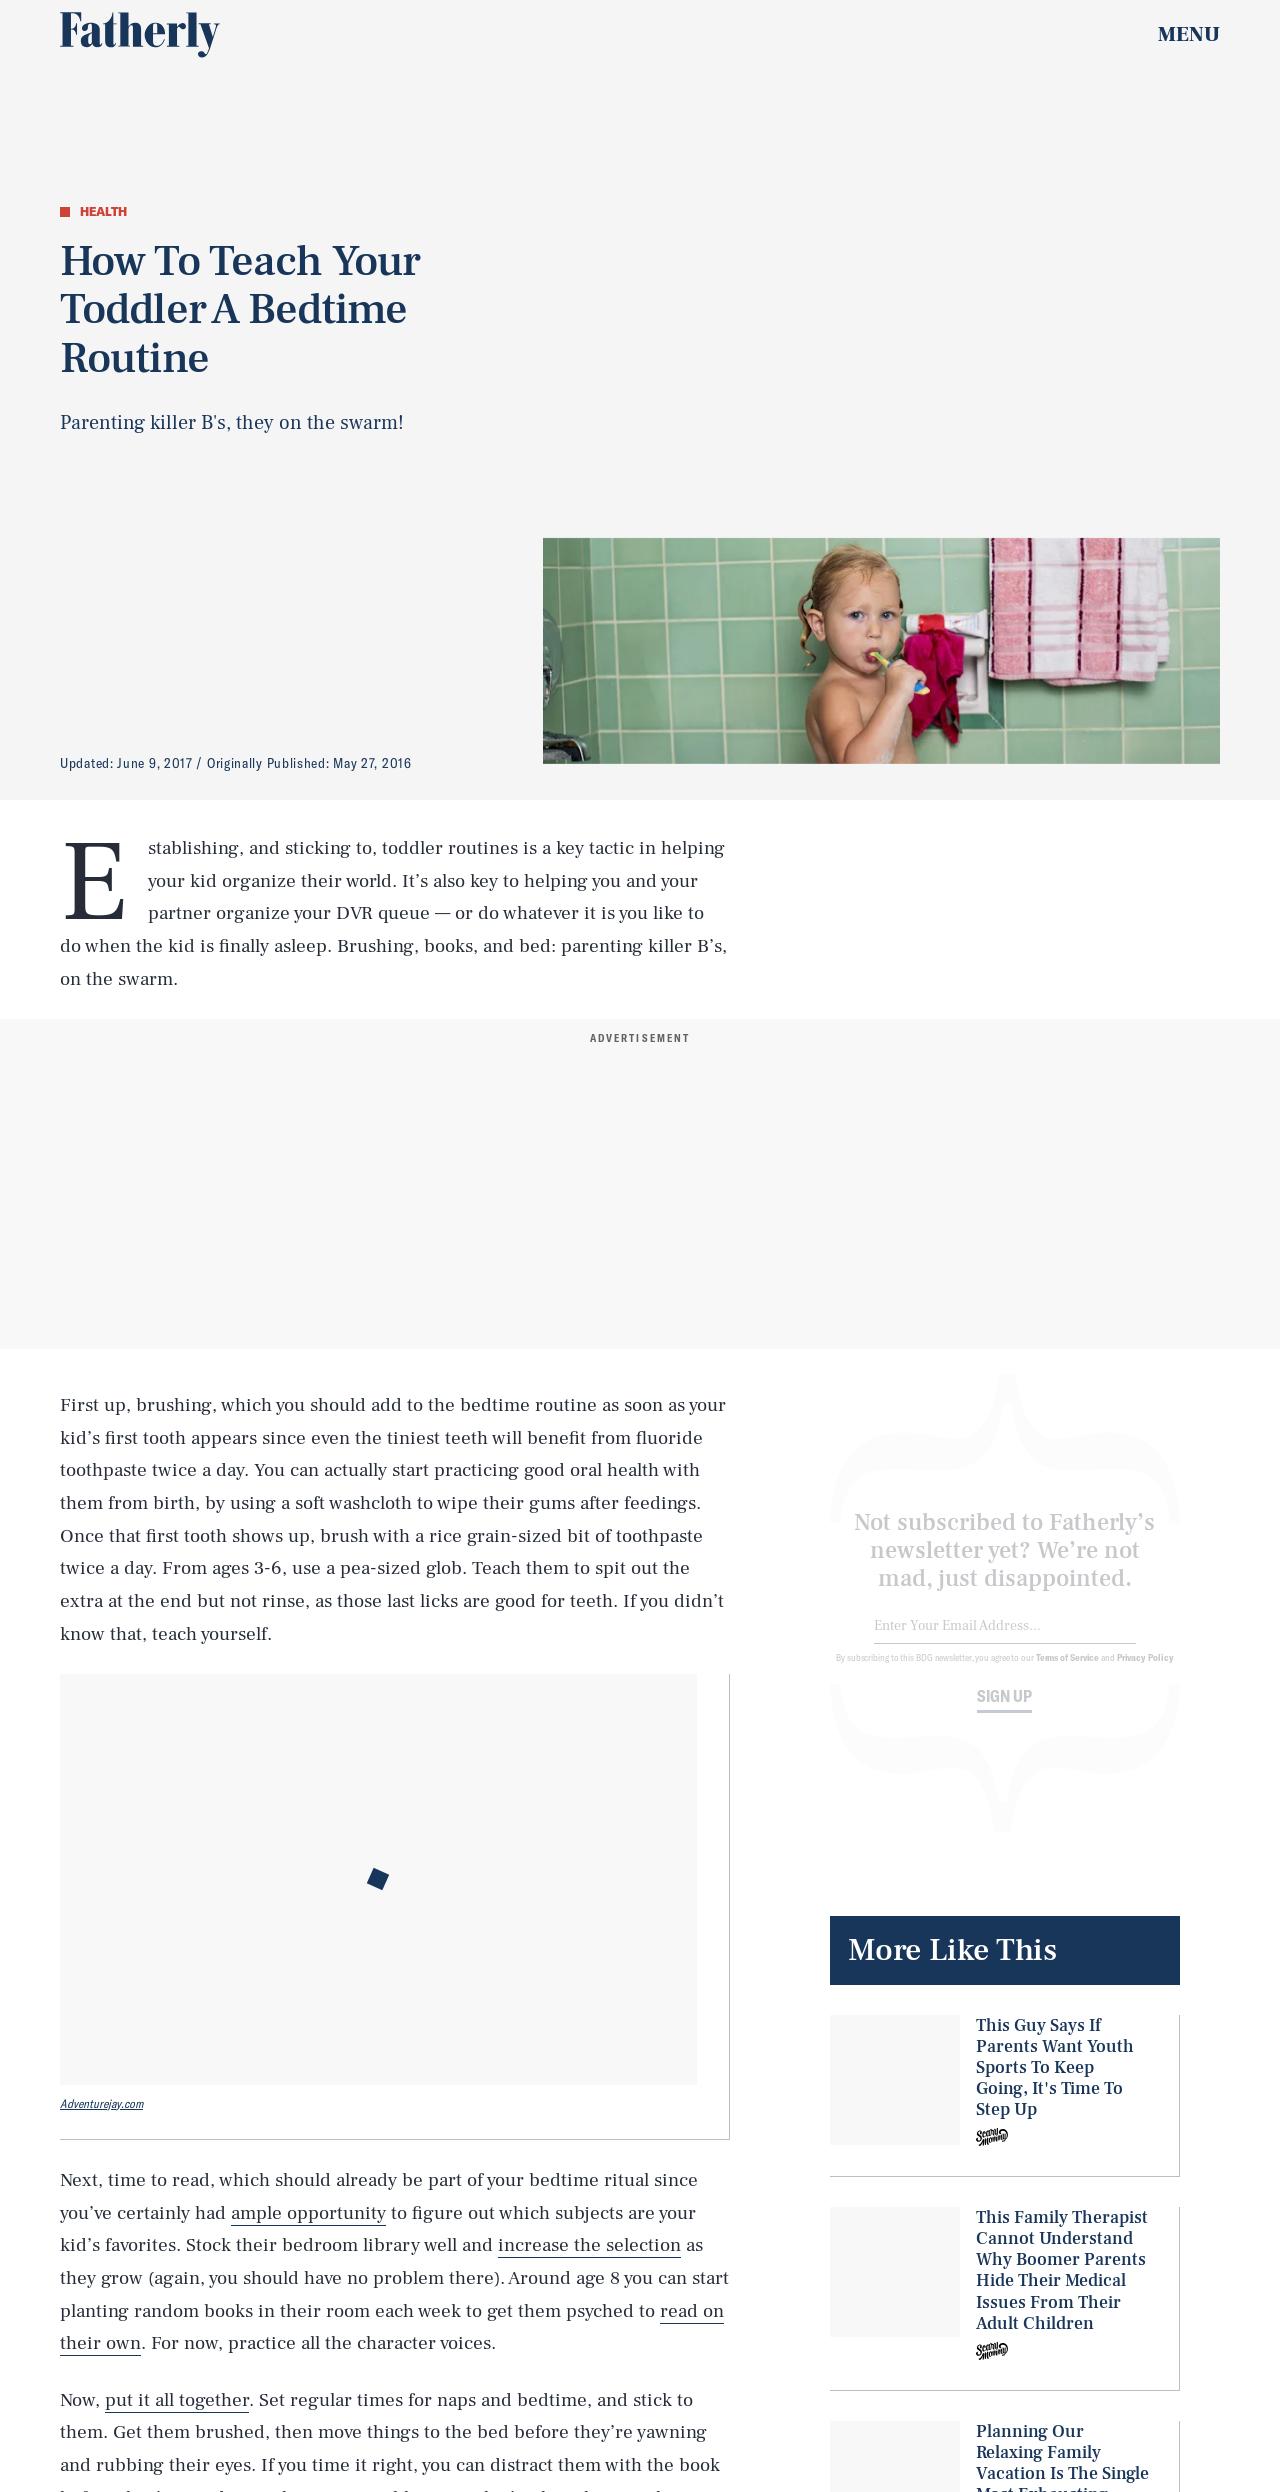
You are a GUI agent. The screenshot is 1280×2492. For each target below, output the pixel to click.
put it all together (177, 2400)
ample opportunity (308, 2213)
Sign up (1004, 1711)
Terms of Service (1067, 1672)
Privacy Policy (1145, 1672)
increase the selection (589, 2245)
